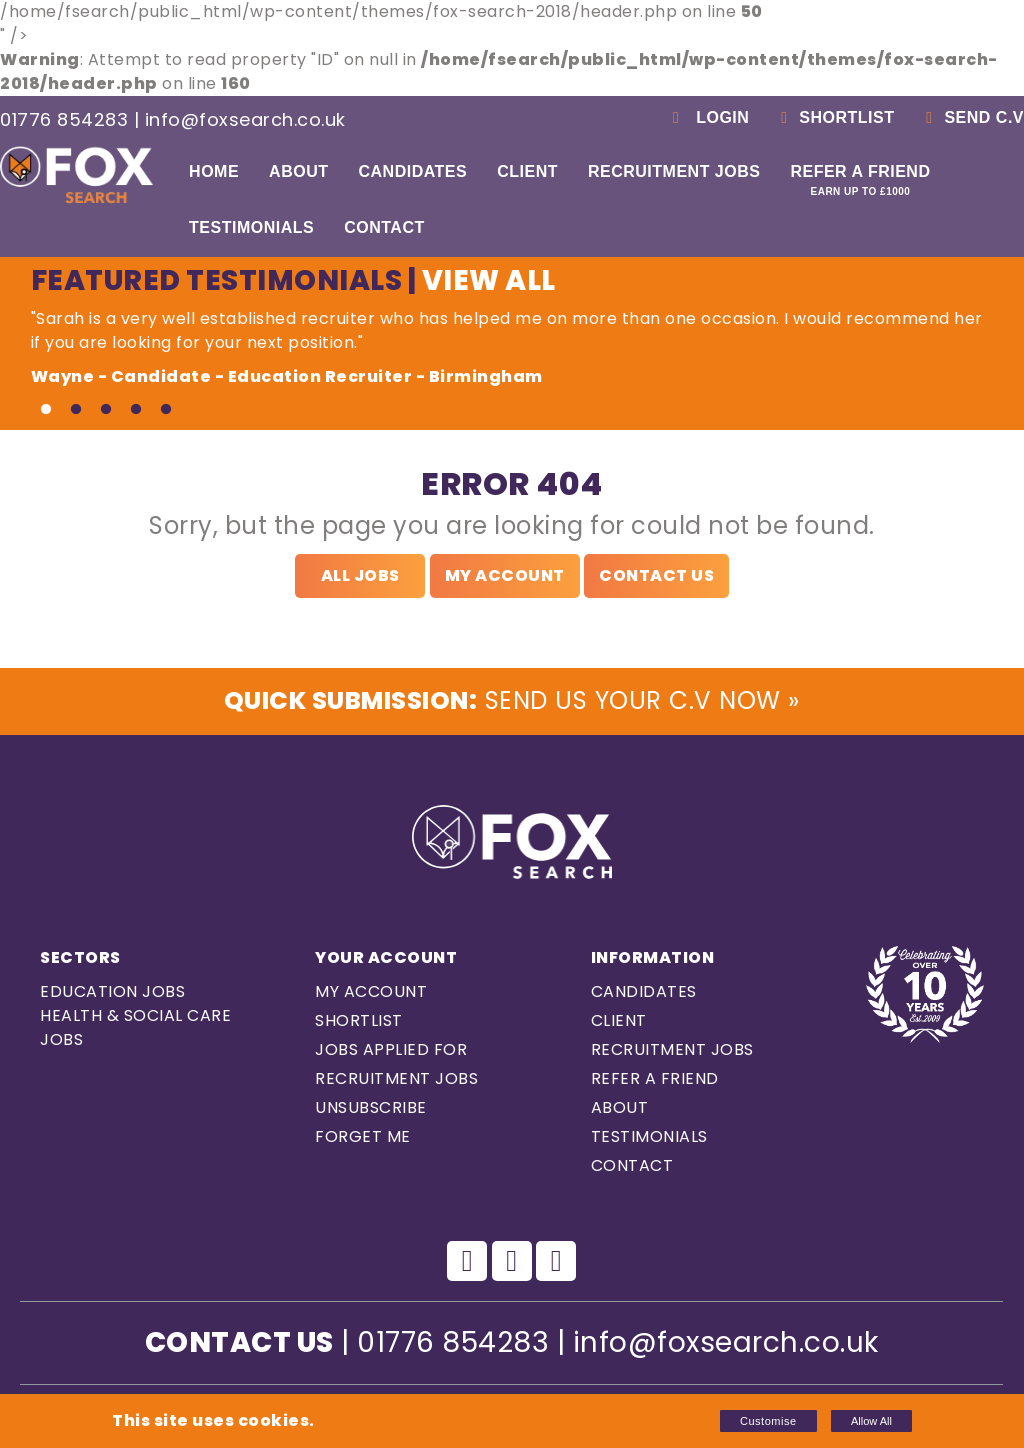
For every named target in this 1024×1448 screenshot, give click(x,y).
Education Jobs (112, 996)
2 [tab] (76, 410)
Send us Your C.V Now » (512, 703)
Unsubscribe (371, 1112)
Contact (384, 227)
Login (707, 117)
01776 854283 (64, 119)
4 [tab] (136, 410)
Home (214, 171)
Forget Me (363, 1141)
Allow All (871, 1421)
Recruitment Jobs (674, 171)
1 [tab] (46, 410)
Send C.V (971, 117)
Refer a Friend (860, 180)
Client (527, 171)
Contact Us (656, 575)
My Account (505, 575)
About (298, 171)
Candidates (412, 171)
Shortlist (834, 117)
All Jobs (360, 575)
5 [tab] (166, 410)
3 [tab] (106, 410)
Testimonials (251, 227)
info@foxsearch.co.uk (245, 119)
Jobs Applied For (391, 1054)
